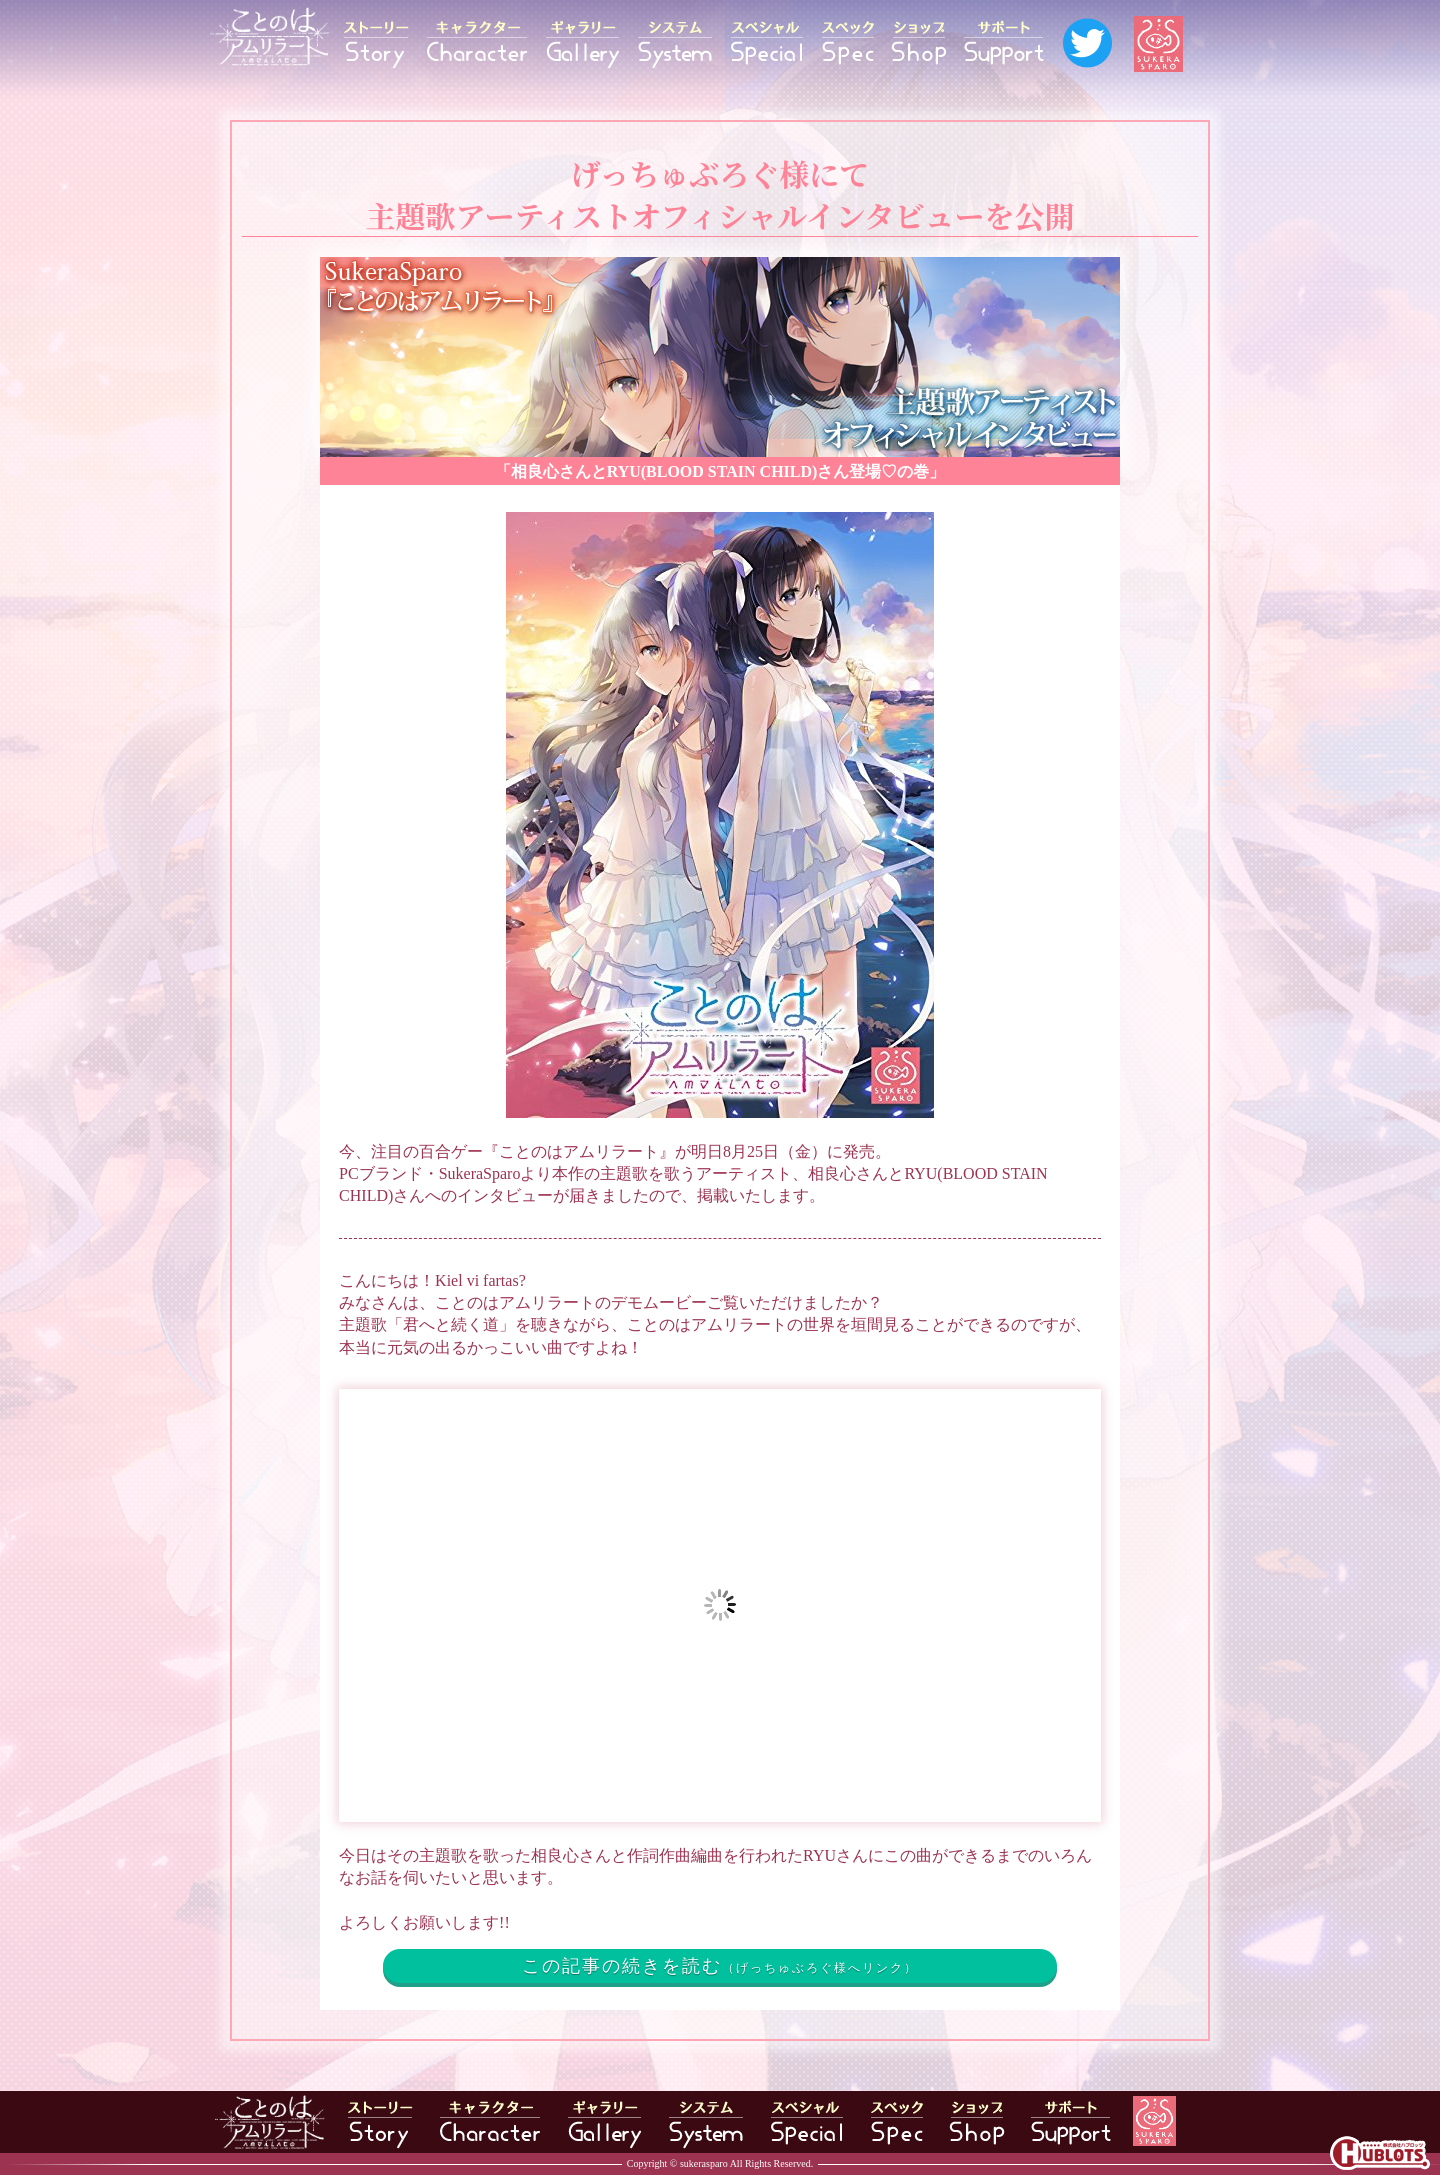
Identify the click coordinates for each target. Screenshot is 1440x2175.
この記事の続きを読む (720, 1966)
